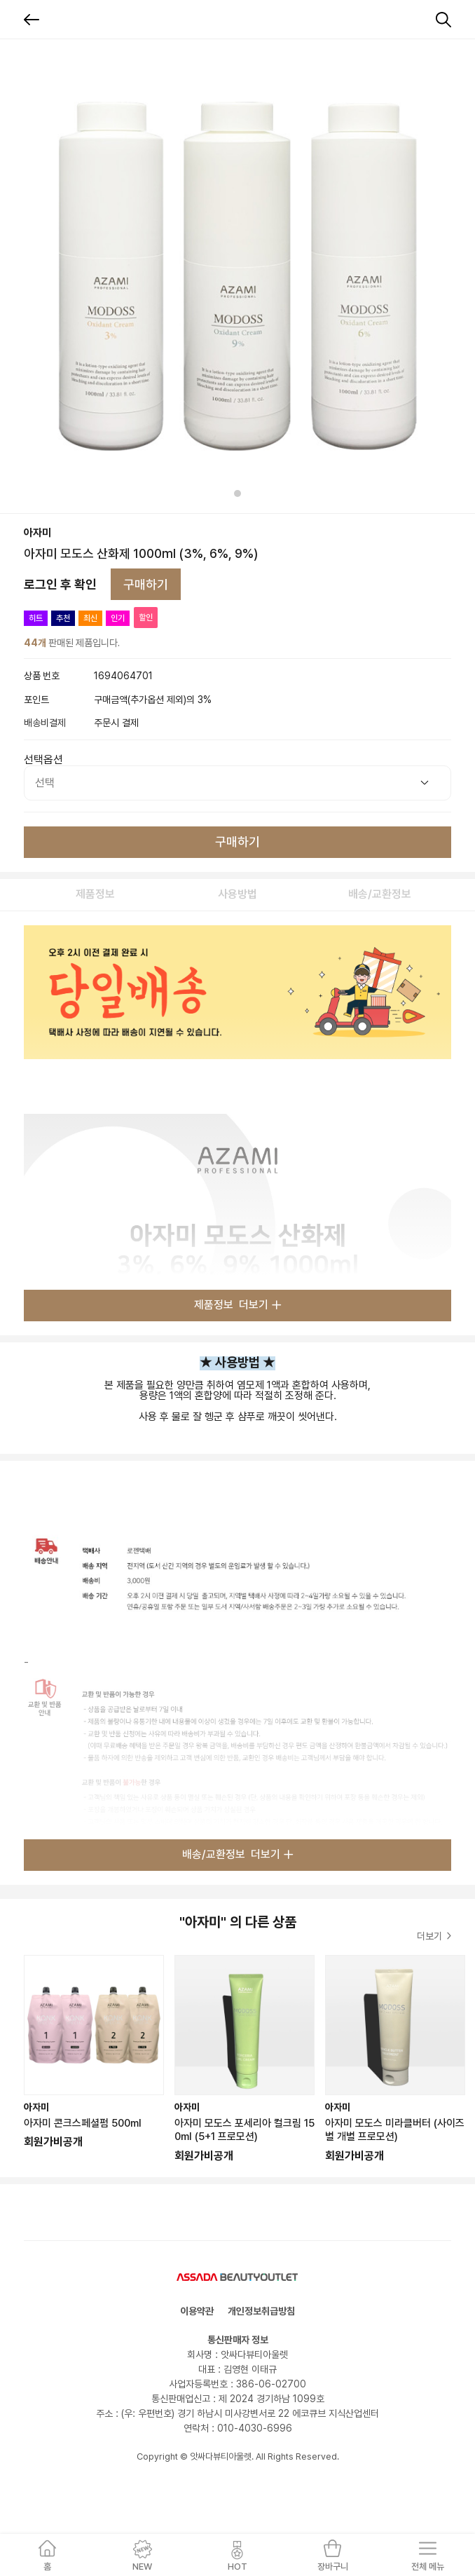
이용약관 (197, 2311)
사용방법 (237, 894)
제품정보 (95, 894)
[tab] (237, 493)
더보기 (434, 1936)
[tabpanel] (237, 276)
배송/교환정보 (379, 894)
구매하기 (145, 584)
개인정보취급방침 (261, 2311)
